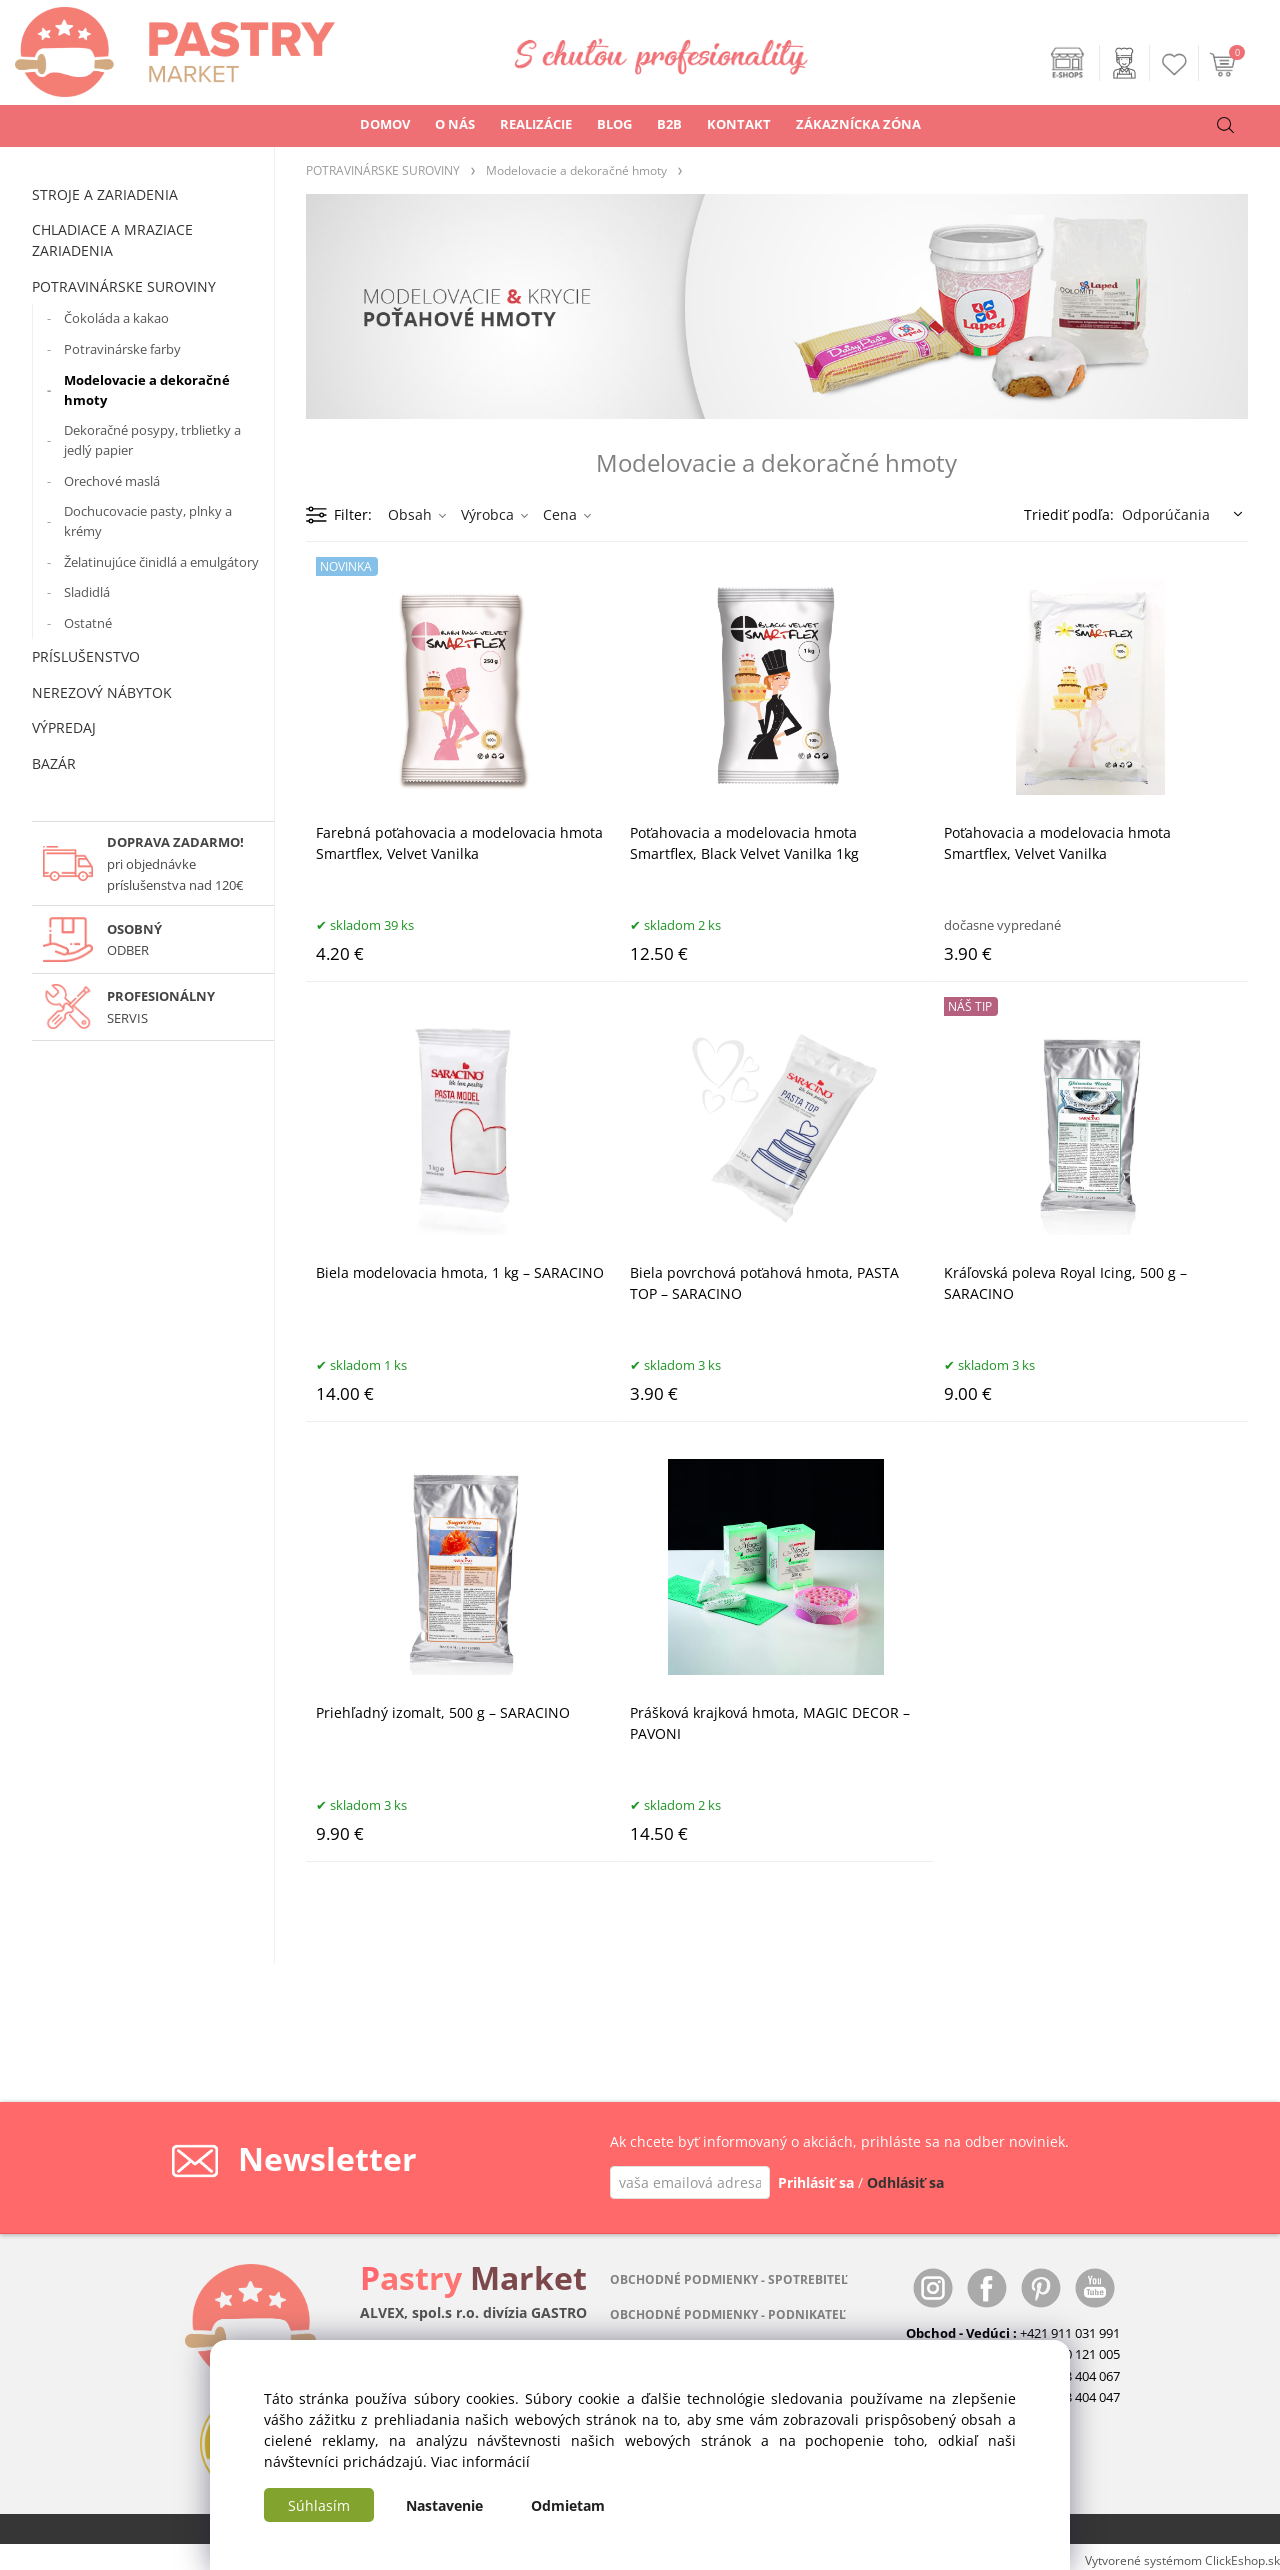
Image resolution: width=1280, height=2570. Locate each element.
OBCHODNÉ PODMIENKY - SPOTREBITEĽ (729, 2279)
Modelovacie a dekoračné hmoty (147, 390)
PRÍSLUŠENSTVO (86, 656)
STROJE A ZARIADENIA (105, 194)
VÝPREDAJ (64, 727)
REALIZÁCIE (536, 124)
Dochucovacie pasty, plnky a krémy (148, 521)
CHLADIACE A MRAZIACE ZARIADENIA (112, 240)
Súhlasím (319, 2505)
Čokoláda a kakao (116, 318)
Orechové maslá (112, 481)
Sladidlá (87, 592)
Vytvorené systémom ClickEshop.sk (1182, 2560)
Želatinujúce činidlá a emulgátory (161, 562)
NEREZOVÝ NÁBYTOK (102, 692)
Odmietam (568, 2505)
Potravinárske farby (122, 349)
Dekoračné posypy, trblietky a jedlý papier (152, 440)
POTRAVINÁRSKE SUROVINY (124, 286)
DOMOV (385, 124)
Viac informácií (480, 2461)
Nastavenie (444, 2505)
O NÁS (455, 124)
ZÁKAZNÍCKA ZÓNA (858, 124)
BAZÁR (54, 763)
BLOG (614, 124)
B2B (669, 124)
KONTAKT (739, 124)
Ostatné (88, 623)
